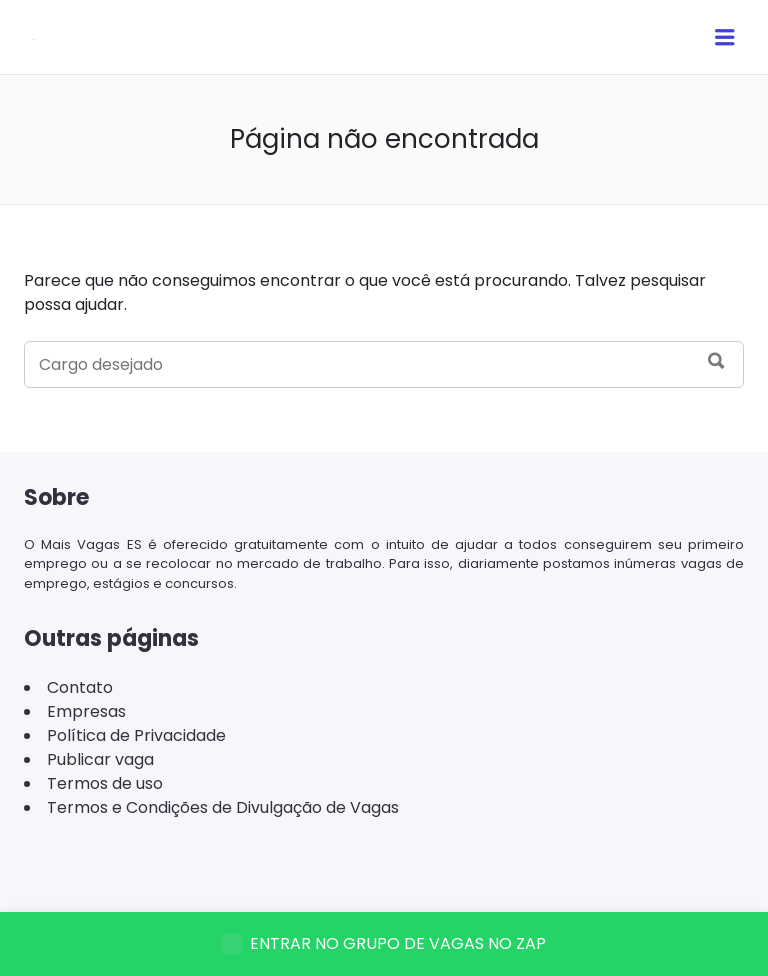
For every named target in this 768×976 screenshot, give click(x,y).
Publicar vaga (100, 759)
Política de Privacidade (136, 735)
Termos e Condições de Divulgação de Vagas (223, 807)
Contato (80, 687)
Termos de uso (105, 783)
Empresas (86, 711)
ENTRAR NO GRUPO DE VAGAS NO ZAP (384, 943)
